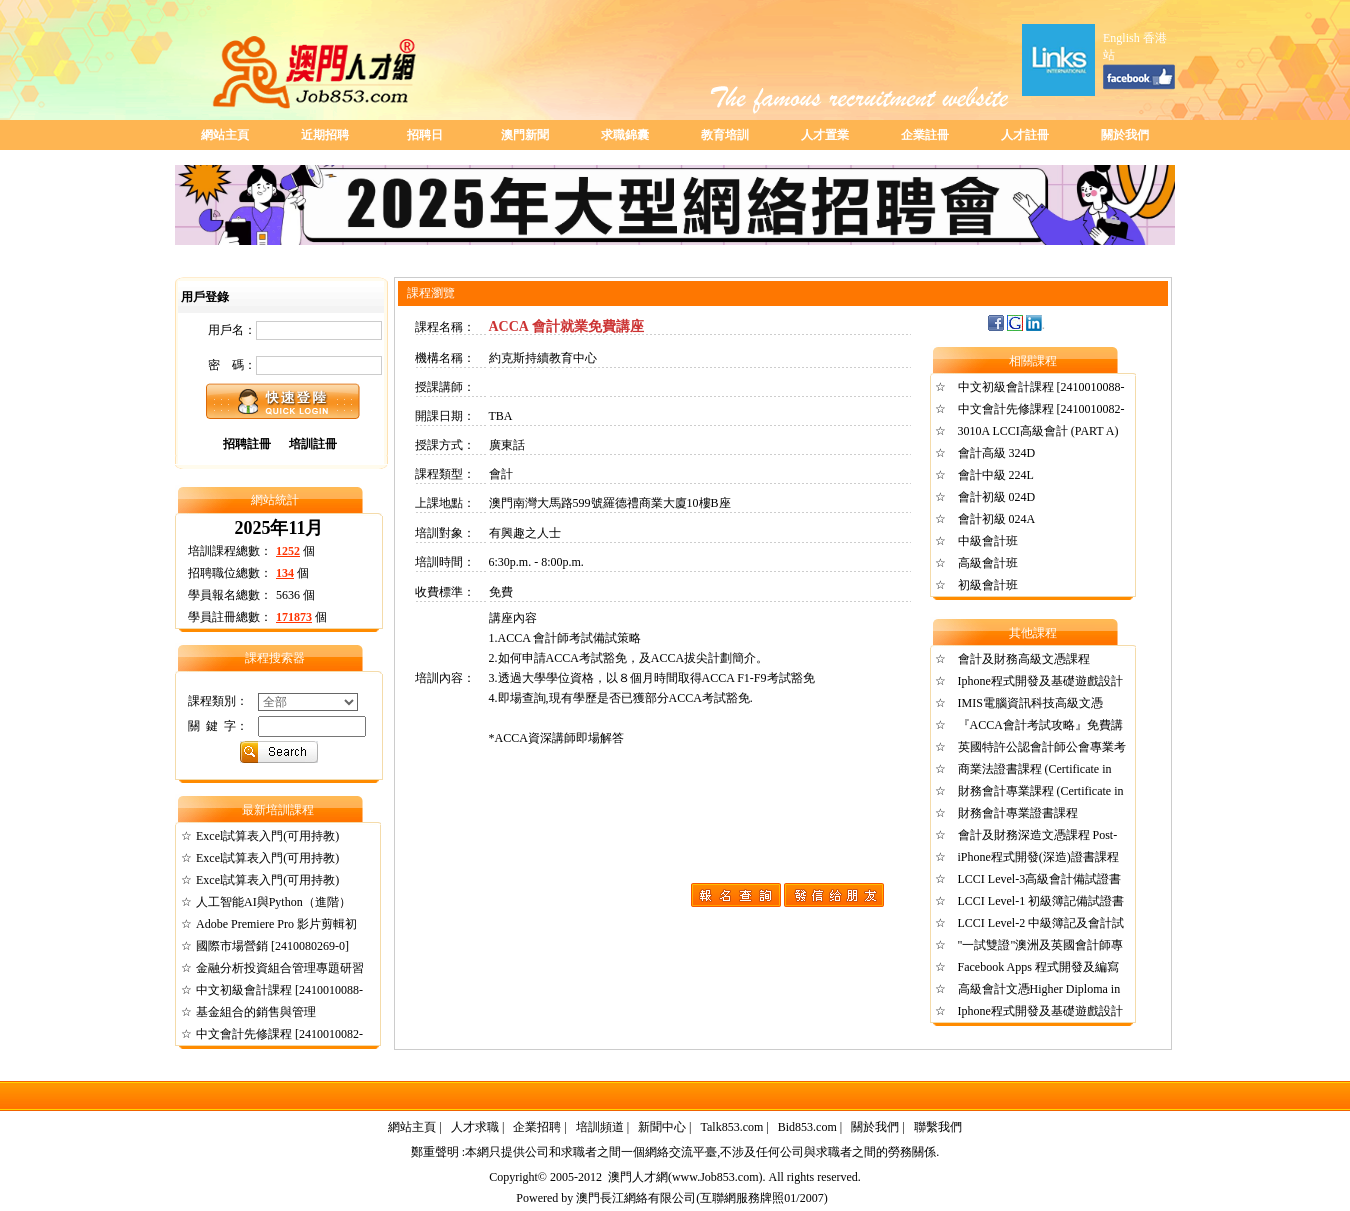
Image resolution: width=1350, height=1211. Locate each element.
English (1121, 38)
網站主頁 (225, 135)
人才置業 (825, 135)
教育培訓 (725, 135)
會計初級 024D (997, 497)
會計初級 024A (997, 519)
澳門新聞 (525, 135)
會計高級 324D (997, 453)
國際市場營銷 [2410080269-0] (272, 946)
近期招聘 (325, 135)
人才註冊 (1025, 135)
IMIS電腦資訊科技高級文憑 (1030, 703)
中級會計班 (988, 541)
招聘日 (425, 135)
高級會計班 (988, 563)
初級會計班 (988, 585)
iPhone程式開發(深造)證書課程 (1038, 857)
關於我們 (1125, 135)
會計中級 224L (996, 475)
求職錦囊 (625, 135)
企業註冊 (925, 135)
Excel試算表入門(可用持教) (267, 836)
